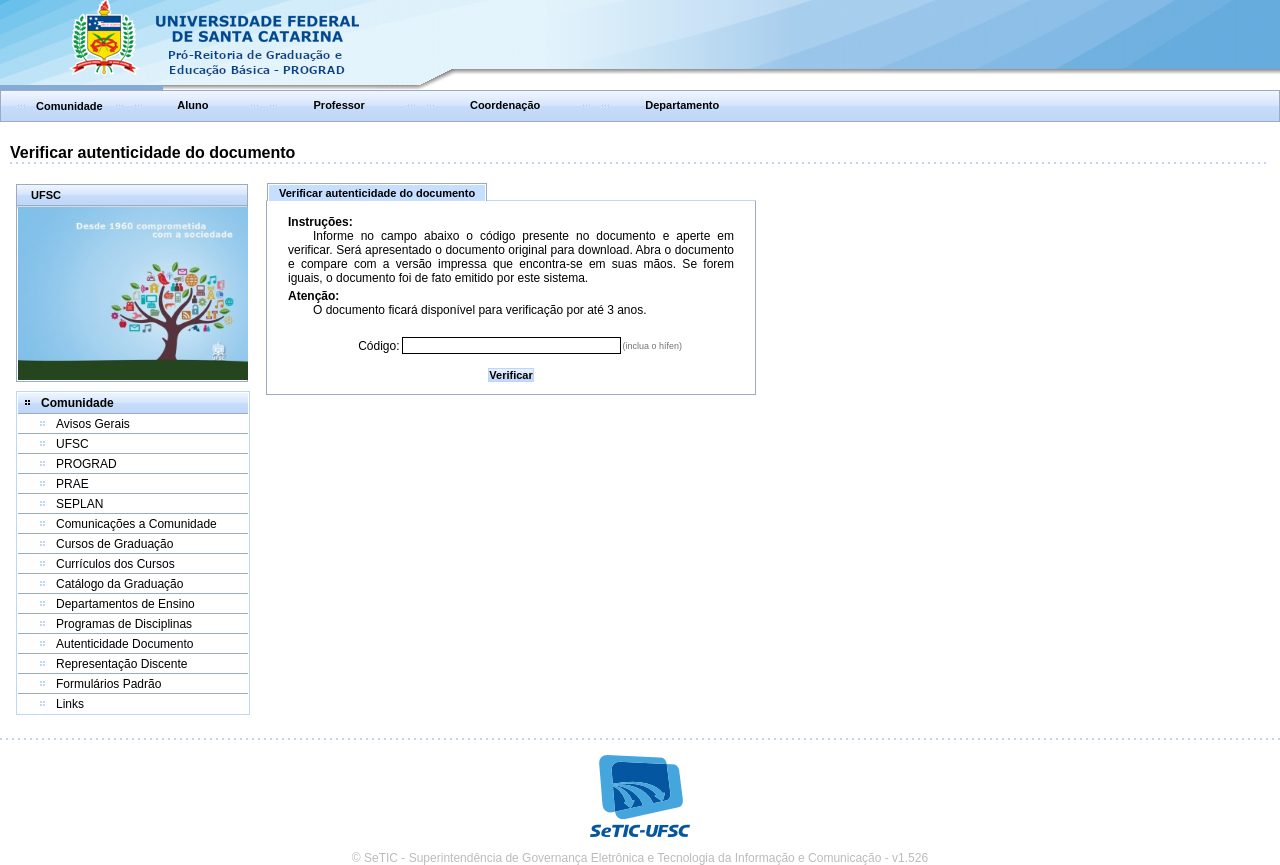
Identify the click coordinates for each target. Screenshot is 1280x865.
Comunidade (69, 106)
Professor (339, 105)
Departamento (682, 105)
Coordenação (505, 105)
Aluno (192, 105)
